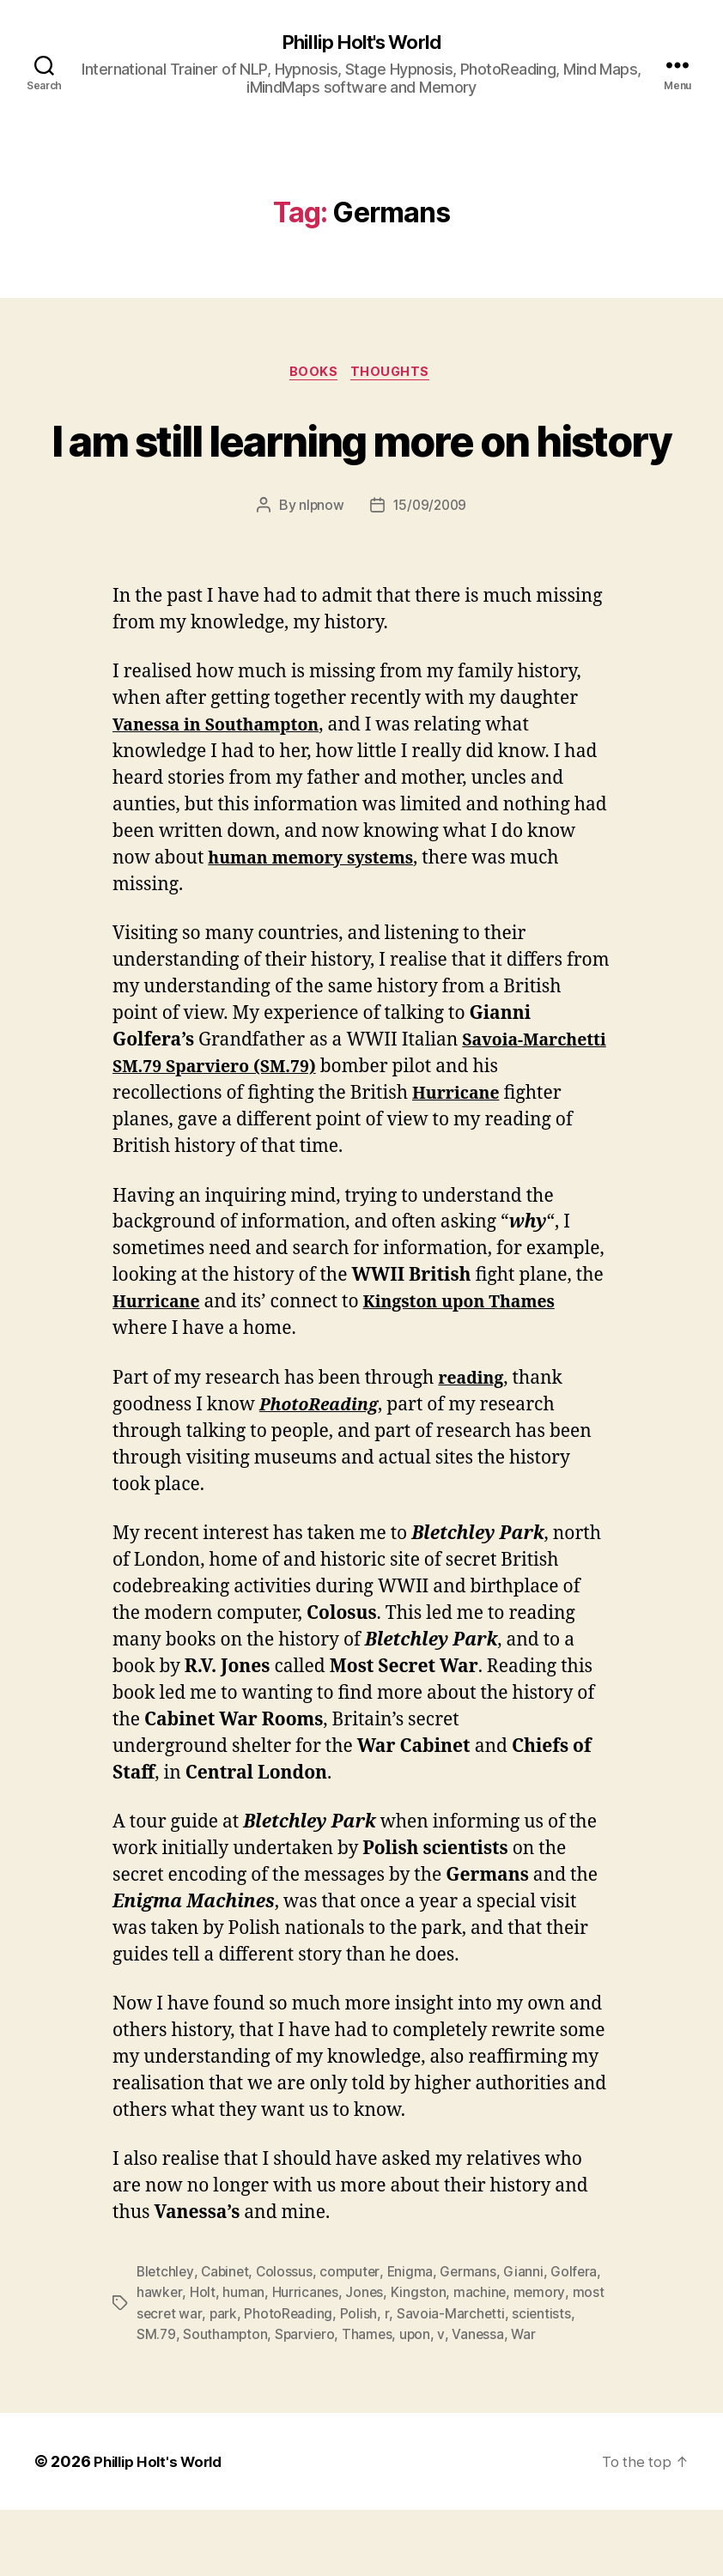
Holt (203, 2358)
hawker (159, 2358)
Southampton (226, 2400)
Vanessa (482, 2400)
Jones (365, 2358)
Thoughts (394, 375)
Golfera (581, 2338)
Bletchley (166, 2338)
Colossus (289, 2338)
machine (481, 2358)
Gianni (530, 2338)
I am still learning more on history (361, 472)
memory (541, 2358)
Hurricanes (304, 2358)
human (243, 2358)
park (224, 2379)
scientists (544, 2379)
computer (355, 2338)
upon (419, 2400)
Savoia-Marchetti (452, 2379)
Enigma (415, 2338)
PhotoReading (290, 2379)
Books (313, 375)
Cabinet (227, 2338)
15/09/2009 (430, 571)
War (528, 2400)
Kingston (419, 2358)
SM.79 (157, 2400)
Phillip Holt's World (361, 43)
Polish (360, 2379)
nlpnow (319, 571)
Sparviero (307, 2400)
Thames (370, 2400)
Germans (475, 2338)
